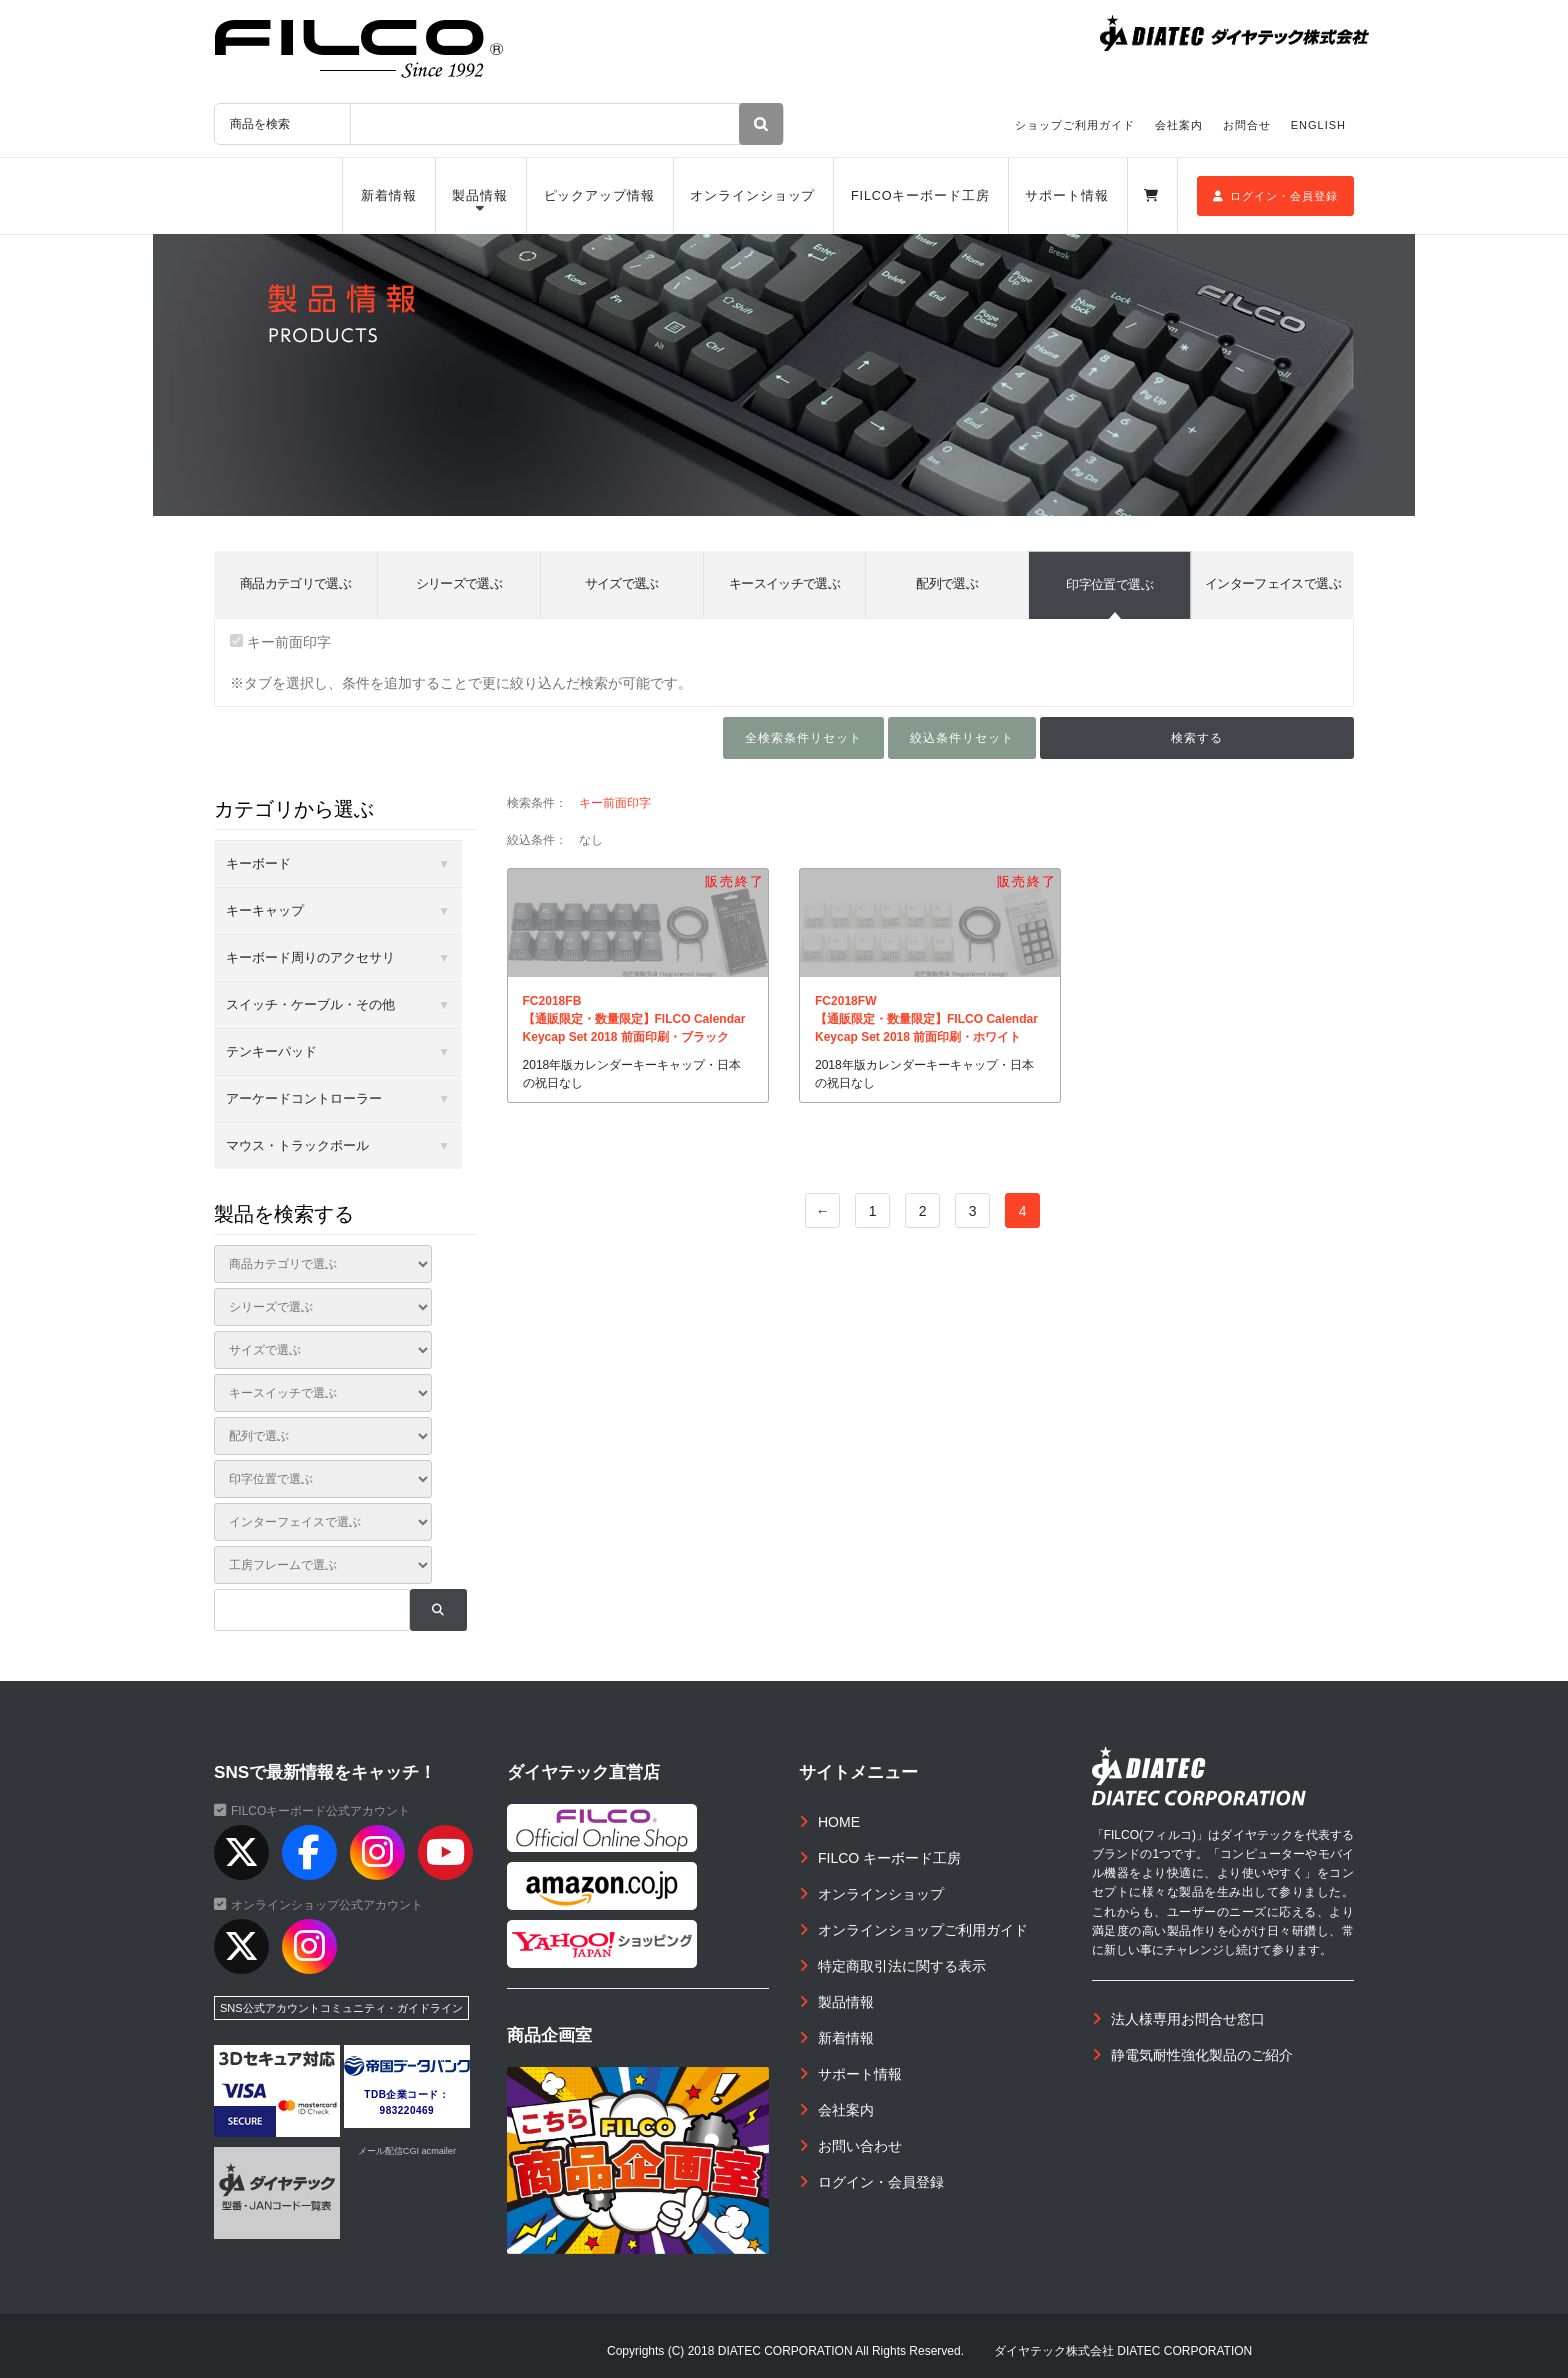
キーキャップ (265, 910)
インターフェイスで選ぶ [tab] (1273, 583)
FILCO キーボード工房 (889, 1858)
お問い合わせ (860, 2146)
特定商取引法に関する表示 (902, 1966)
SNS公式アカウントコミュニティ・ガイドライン (341, 2008)
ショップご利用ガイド (1075, 125)
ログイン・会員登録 (1275, 196)
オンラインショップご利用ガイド (923, 1930)
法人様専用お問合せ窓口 (1188, 2019)
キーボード (258, 863)
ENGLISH (1318, 125)
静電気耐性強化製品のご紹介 (1202, 2055)
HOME (839, 1822)
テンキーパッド (271, 1051)
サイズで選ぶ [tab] (622, 583)
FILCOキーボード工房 (920, 196)
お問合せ (1247, 125)
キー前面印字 (280, 642)
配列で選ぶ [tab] (947, 583)
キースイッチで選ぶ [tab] (784, 583)
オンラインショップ (752, 196)
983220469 (407, 2110)
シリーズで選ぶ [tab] (459, 583)
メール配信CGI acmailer (407, 2151)
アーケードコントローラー (304, 1098)
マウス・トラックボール (297, 1145)
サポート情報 (1066, 196)
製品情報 (480, 196)
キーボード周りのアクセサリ (310, 957)
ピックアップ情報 (599, 196)
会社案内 (1179, 125)
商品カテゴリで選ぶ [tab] (295, 583)
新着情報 (389, 196)
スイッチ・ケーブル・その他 (310, 1004)
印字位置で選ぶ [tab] (1109, 584)
